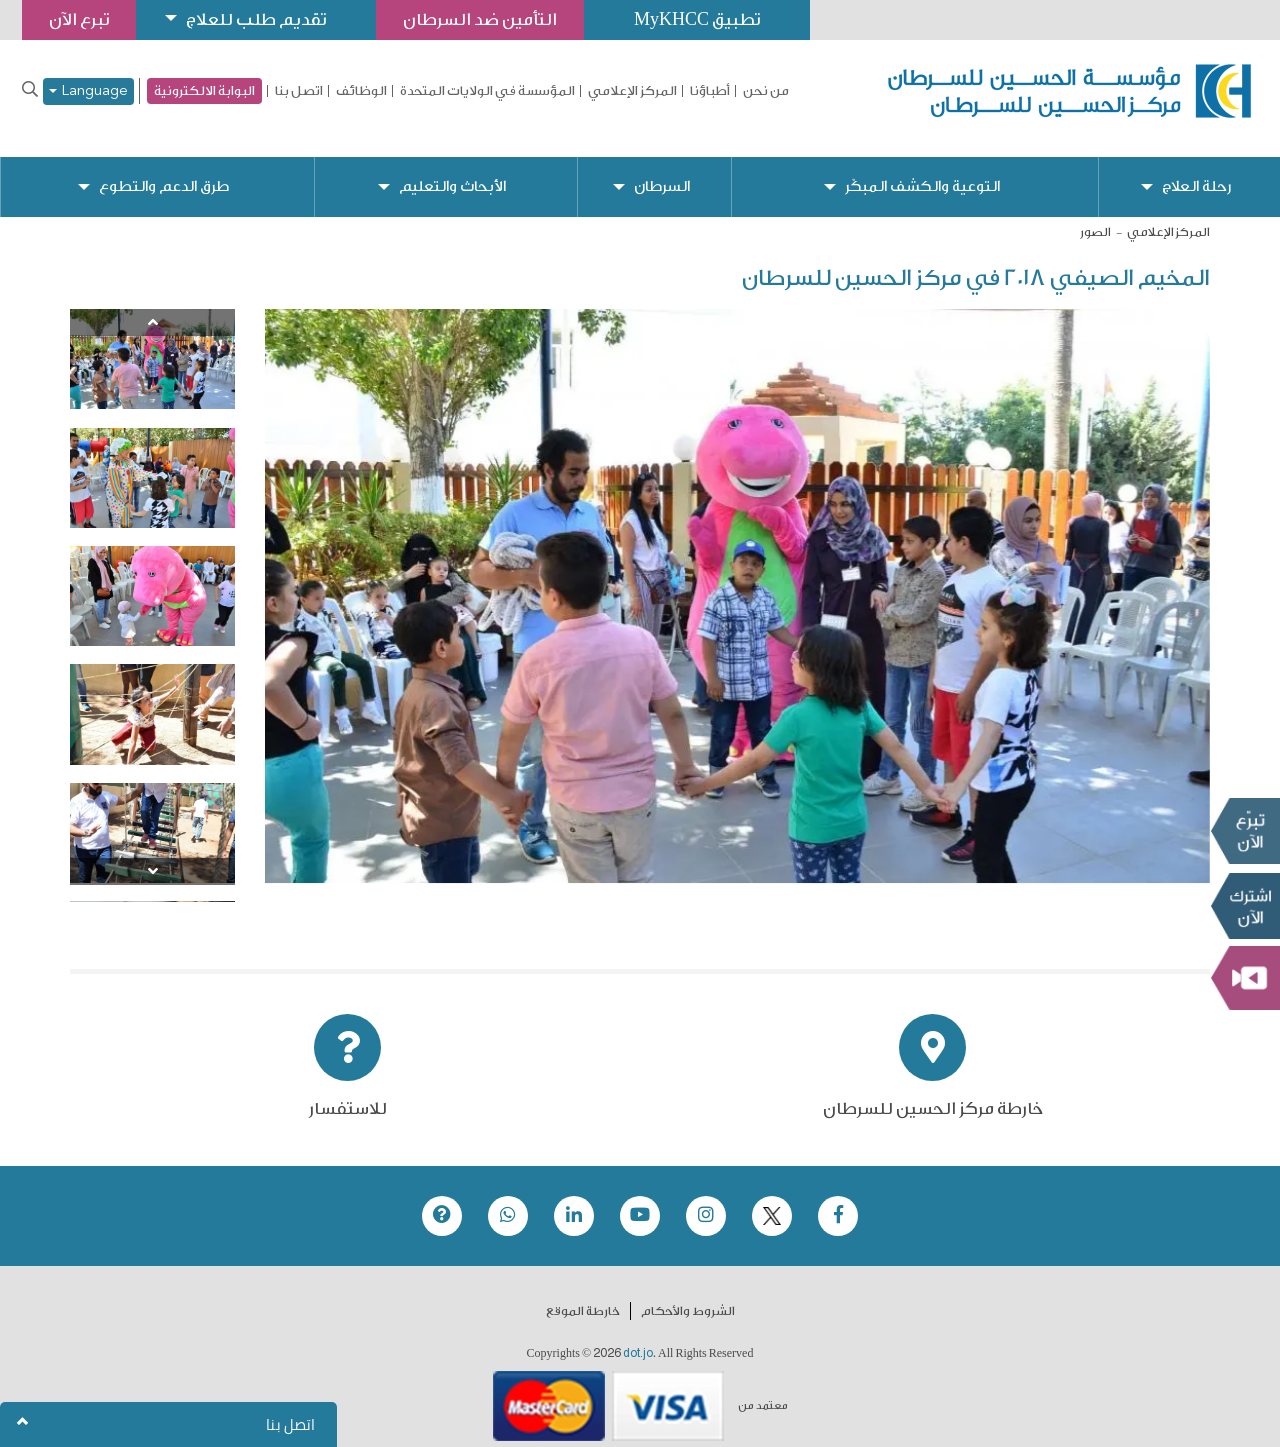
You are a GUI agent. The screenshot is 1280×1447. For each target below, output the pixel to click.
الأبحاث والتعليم (452, 170)
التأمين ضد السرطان (480, 19)
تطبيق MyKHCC (697, 19)
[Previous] (152, 306)
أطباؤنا (710, 91)
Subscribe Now (1245, 906)
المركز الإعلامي (632, 91)
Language (88, 91)
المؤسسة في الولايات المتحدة (487, 91)
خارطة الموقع (583, 1295)
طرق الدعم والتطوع (164, 170)
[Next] (152, 855)
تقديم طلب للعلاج (256, 19)
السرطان (662, 170)
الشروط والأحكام (688, 1295)
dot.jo (638, 1337)
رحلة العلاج (1196, 170)
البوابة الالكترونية (204, 90)
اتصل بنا (299, 91)
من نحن (766, 91)
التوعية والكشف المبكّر (922, 170)
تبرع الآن (1245, 831)
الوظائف (361, 91)
